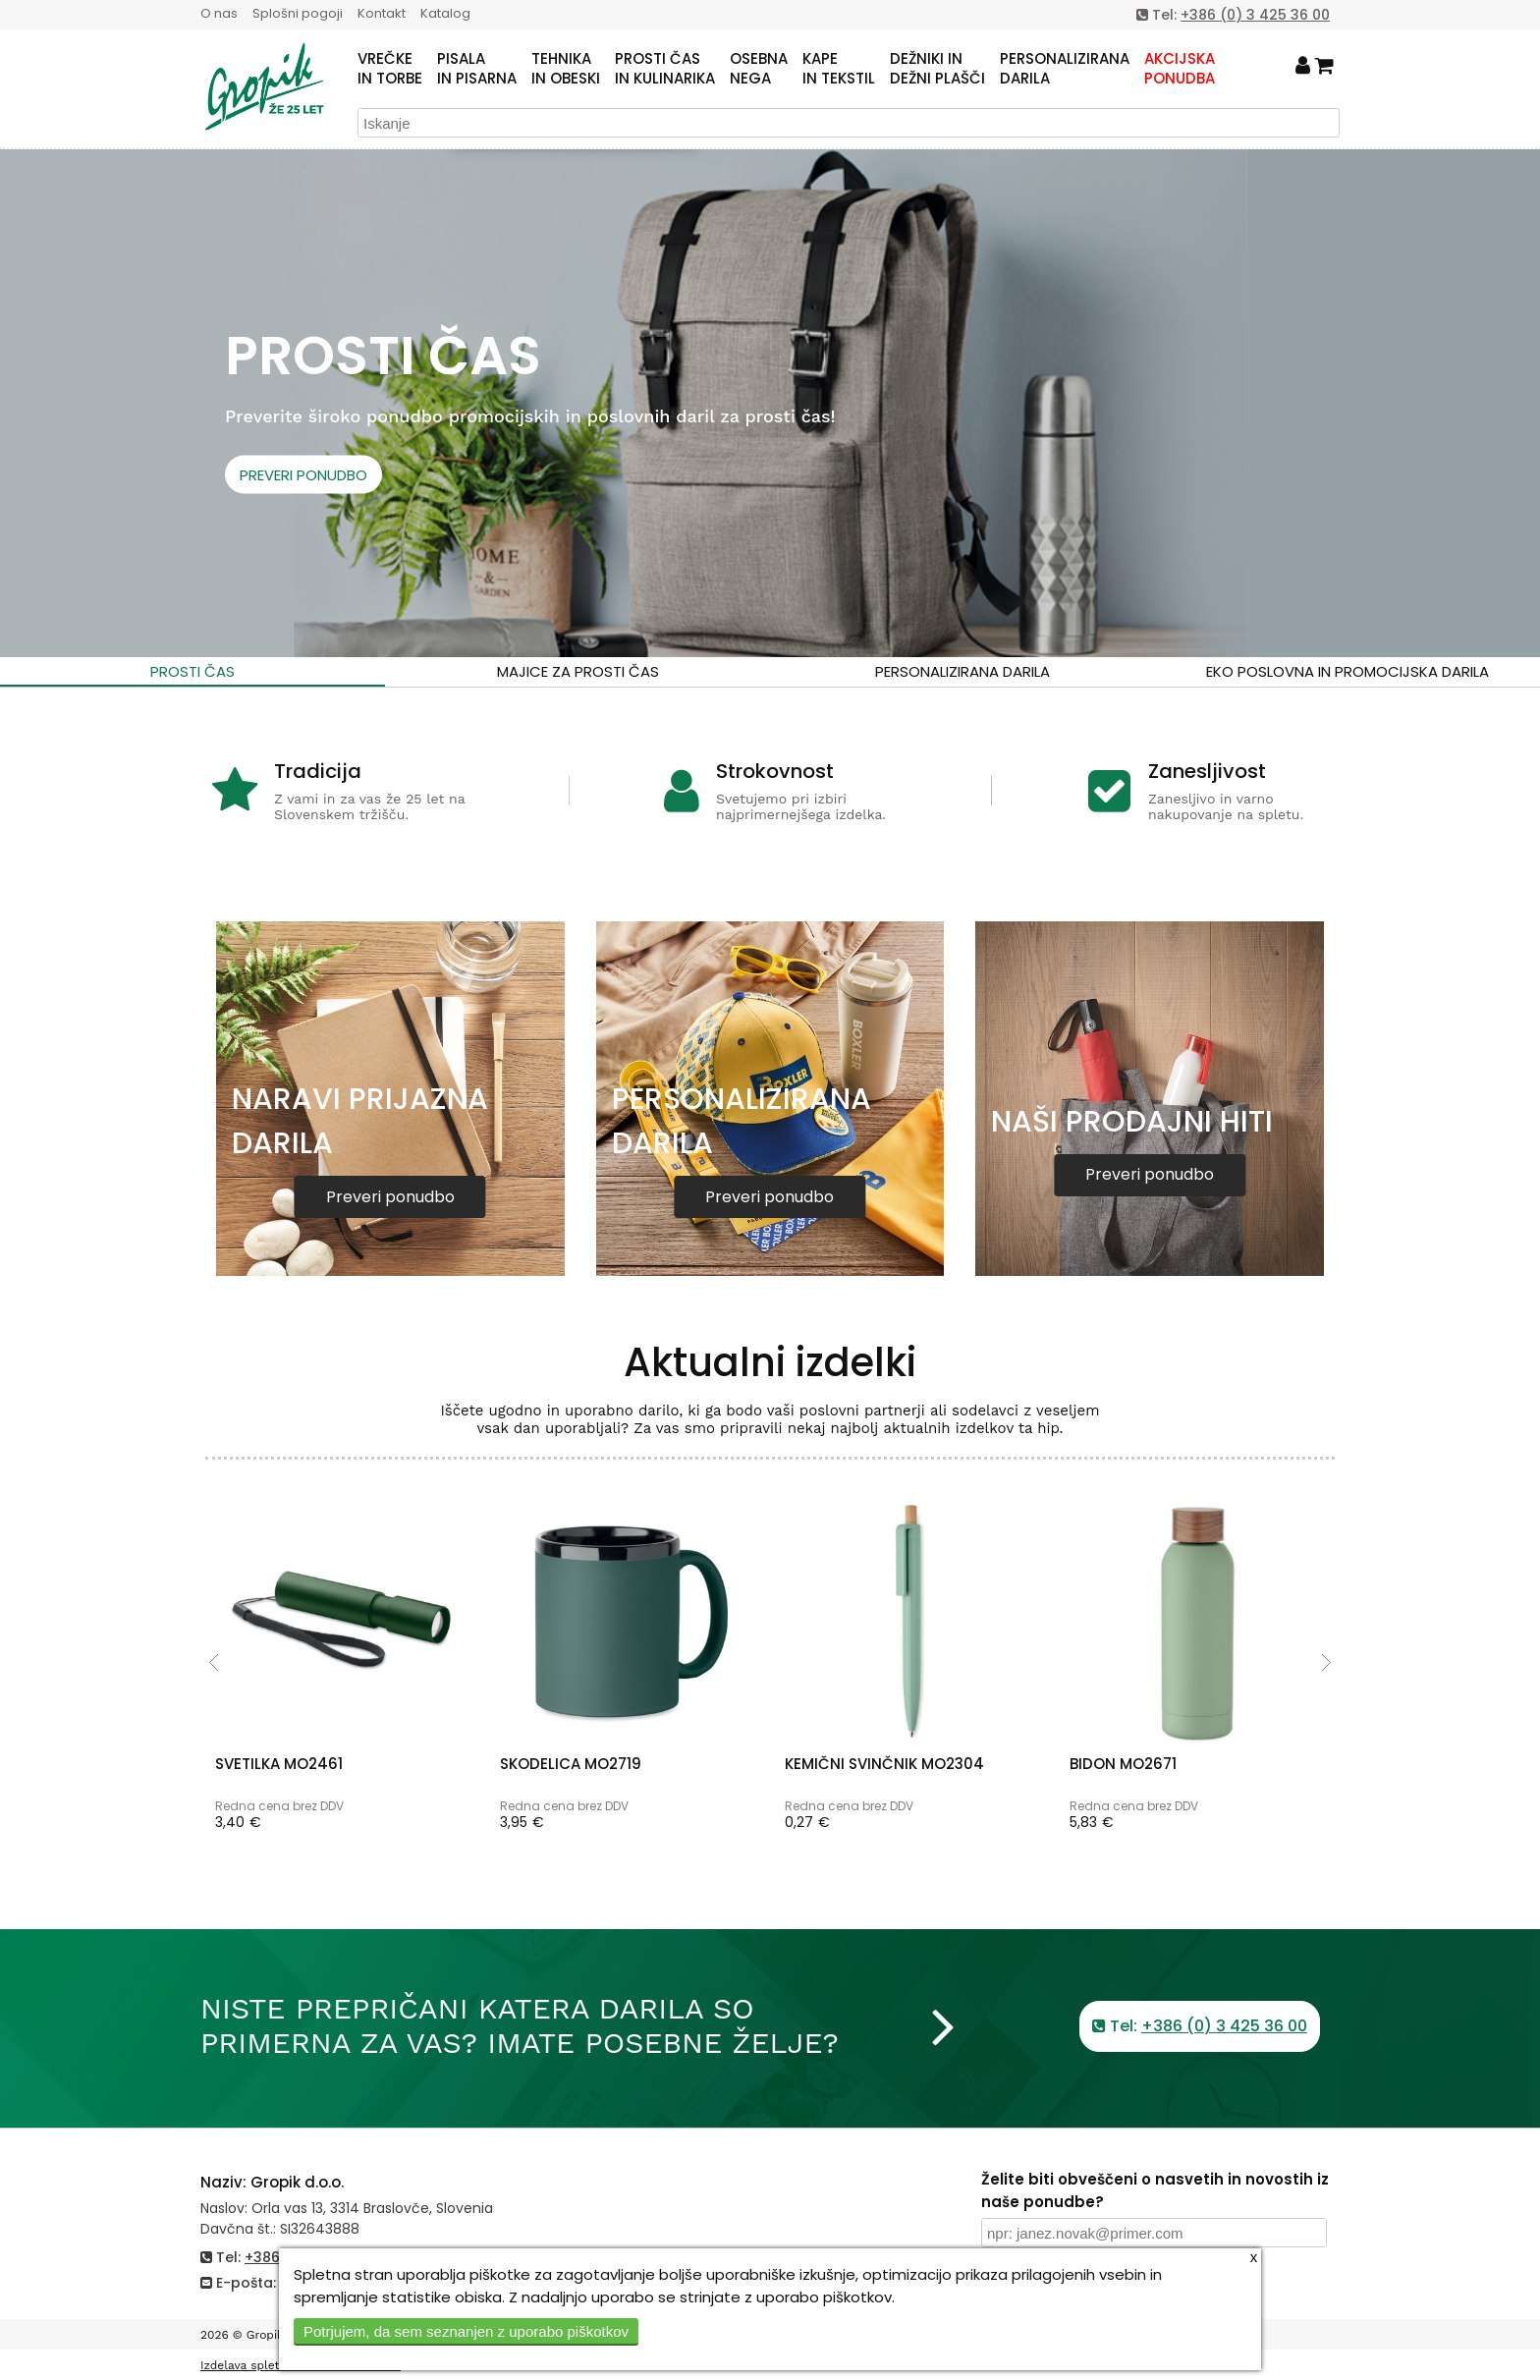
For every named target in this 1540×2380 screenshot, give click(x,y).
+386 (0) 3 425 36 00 (1255, 15)
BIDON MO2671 (1123, 1763)
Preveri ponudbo (390, 1197)
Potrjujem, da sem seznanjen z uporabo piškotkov (466, 2331)
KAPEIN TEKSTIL (838, 68)
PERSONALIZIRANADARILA (1064, 68)
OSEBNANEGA (759, 68)
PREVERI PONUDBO (303, 474)
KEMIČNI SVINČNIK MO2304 (884, 1763)
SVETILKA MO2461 (279, 1763)
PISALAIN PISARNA (477, 68)
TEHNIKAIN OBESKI (565, 68)
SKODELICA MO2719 (570, 1763)
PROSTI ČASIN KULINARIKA (665, 68)
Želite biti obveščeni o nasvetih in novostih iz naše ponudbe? (1155, 2190)
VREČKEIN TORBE (390, 68)
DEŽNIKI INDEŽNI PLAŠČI (937, 68)
